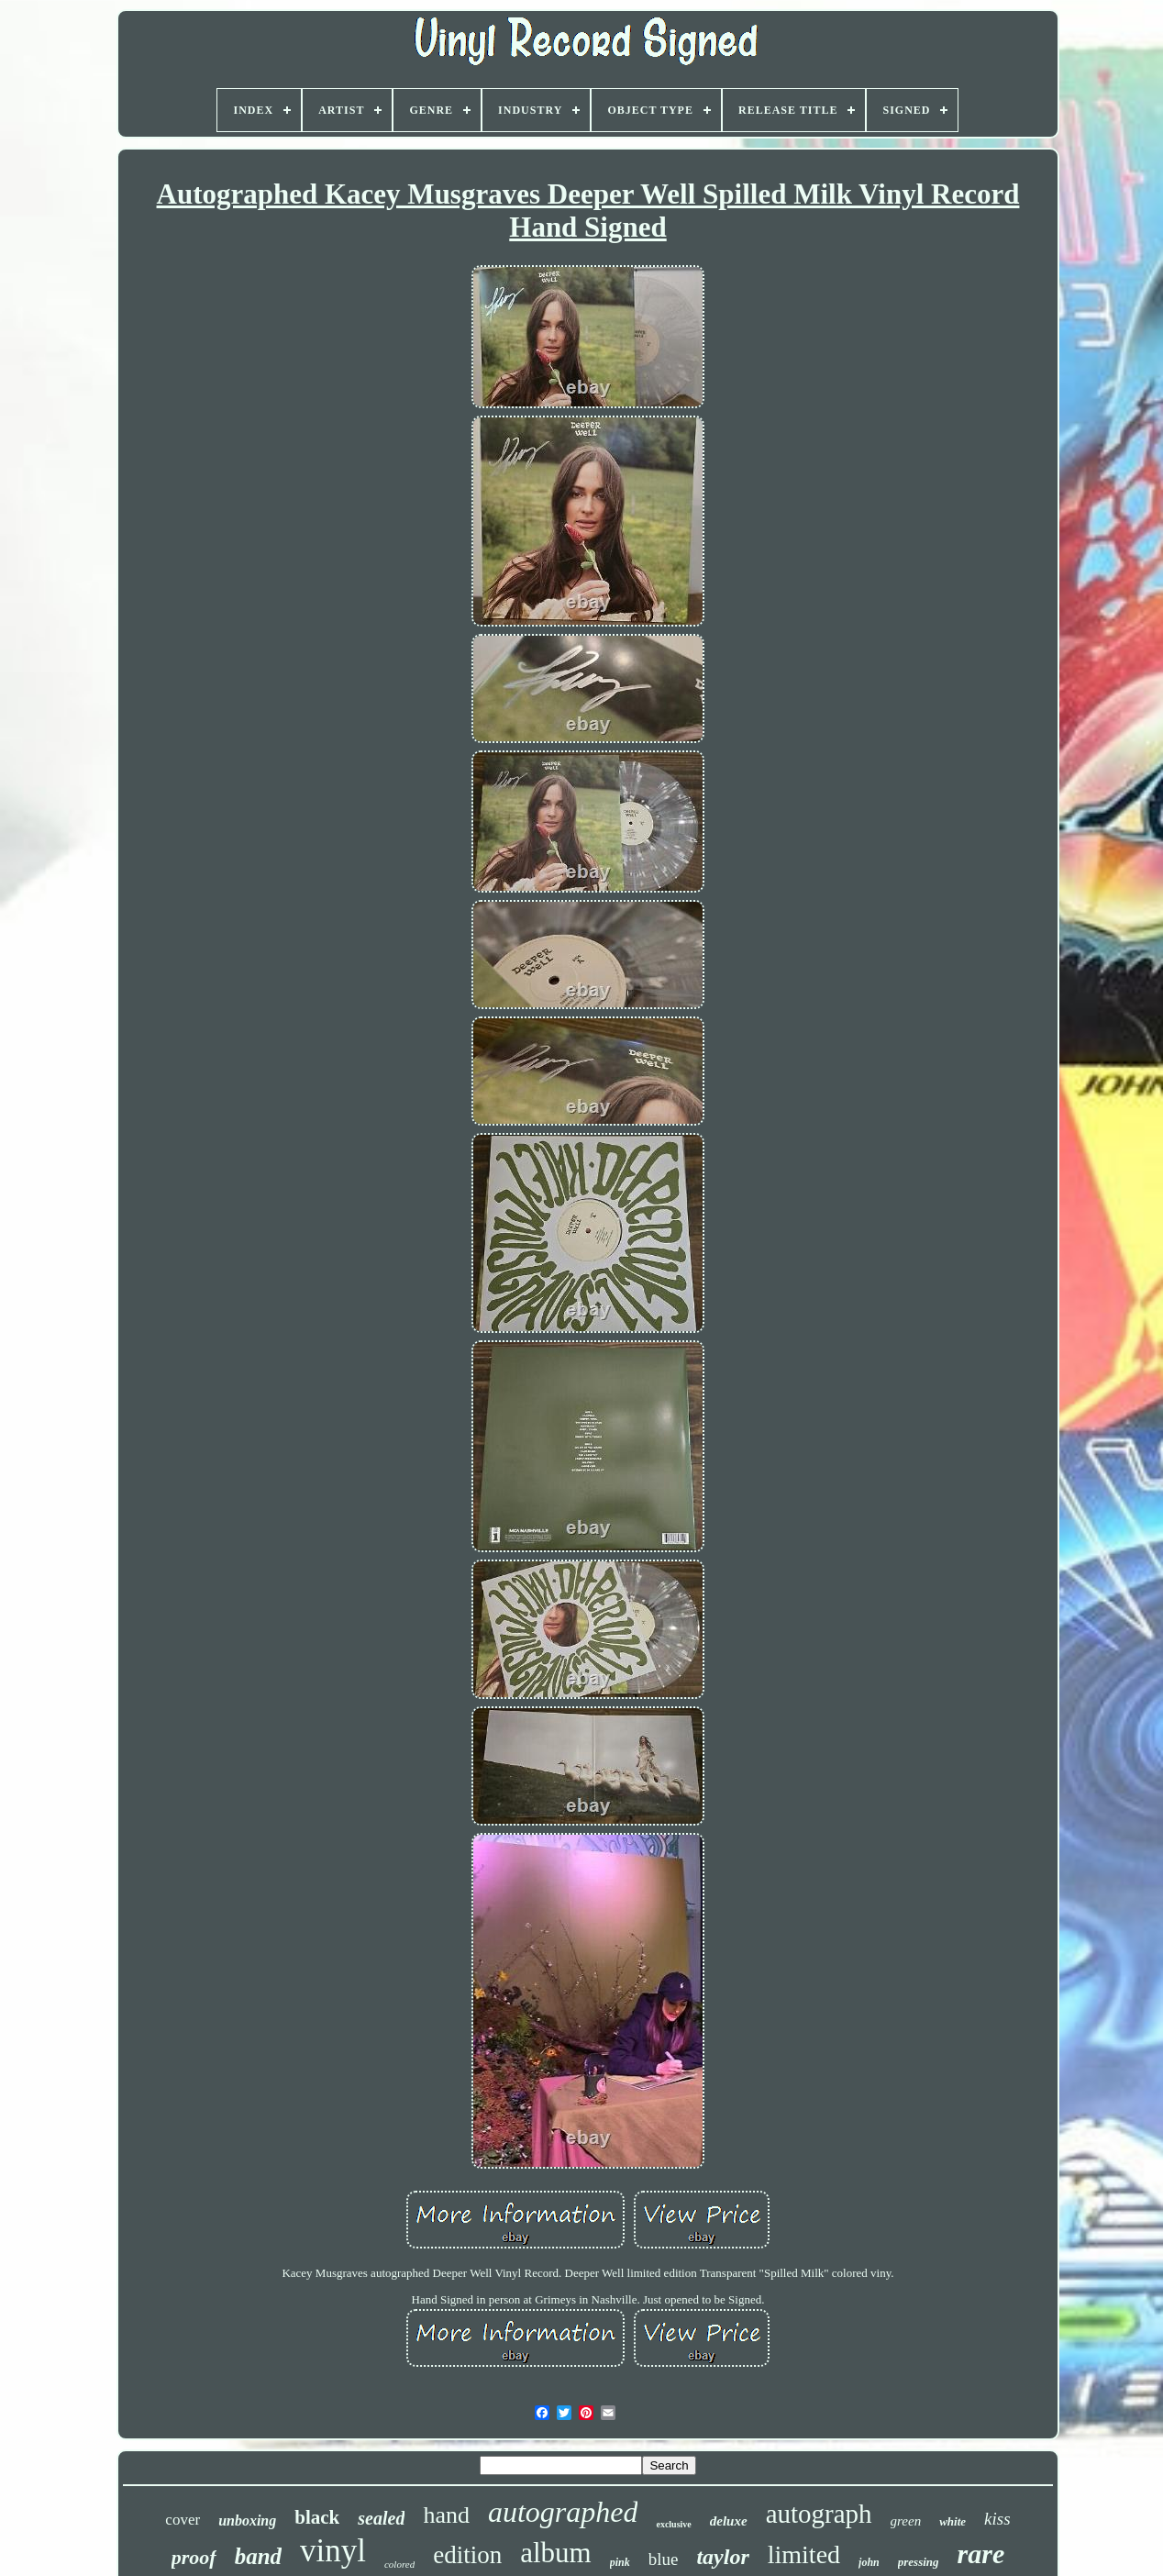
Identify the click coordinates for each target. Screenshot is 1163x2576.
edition (467, 2555)
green (906, 2521)
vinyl (333, 2551)
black (316, 2517)
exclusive (673, 2524)
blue (663, 2559)
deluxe (729, 2521)
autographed (563, 2511)
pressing (918, 2562)
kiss (997, 2518)
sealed (381, 2518)
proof (194, 2557)
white (952, 2521)
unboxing (247, 2520)
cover (182, 2519)
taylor (722, 2557)
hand (446, 2515)
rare (981, 2553)
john (869, 2562)
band (258, 2556)
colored (399, 2564)
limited (804, 2554)
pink (620, 2562)
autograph (819, 2513)
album (556, 2553)
